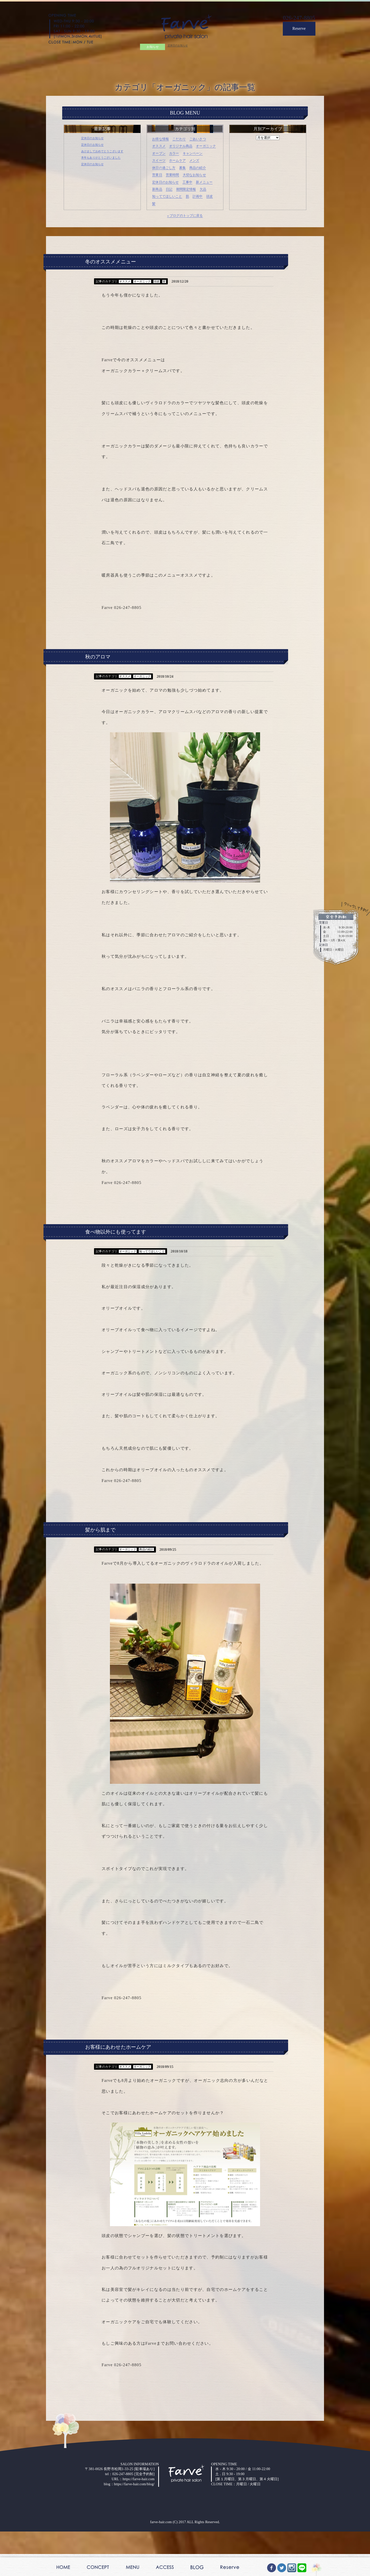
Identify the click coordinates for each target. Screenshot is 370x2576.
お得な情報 (161, 140)
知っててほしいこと (168, 205)
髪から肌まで (103, 1556)
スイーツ (184, 161)
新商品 (193, 191)
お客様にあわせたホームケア (124, 2088)
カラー (200, 154)
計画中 (200, 205)
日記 (206, 191)
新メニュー (176, 191)
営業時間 (195, 176)
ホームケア (204, 161)
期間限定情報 (163, 198)
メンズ (157, 169)
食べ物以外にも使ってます (121, 1253)
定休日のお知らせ (179, 46)
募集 (198, 169)
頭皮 (213, 205)
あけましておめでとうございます (102, 152)
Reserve (299, 30)
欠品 (180, 198)
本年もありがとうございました (100, 159)
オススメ (159, 147)
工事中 (157, 191)
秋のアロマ (100, 672)
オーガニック (163, 154)
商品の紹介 (161, 176)
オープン (184, 154)
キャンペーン (163, 161)
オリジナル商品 (182, 147)
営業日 (179, 176)
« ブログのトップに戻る (185, 225)
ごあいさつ (201, 140)
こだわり (181, 140)
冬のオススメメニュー (115, 272)
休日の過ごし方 (179, 169)
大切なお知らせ (164, 183)
